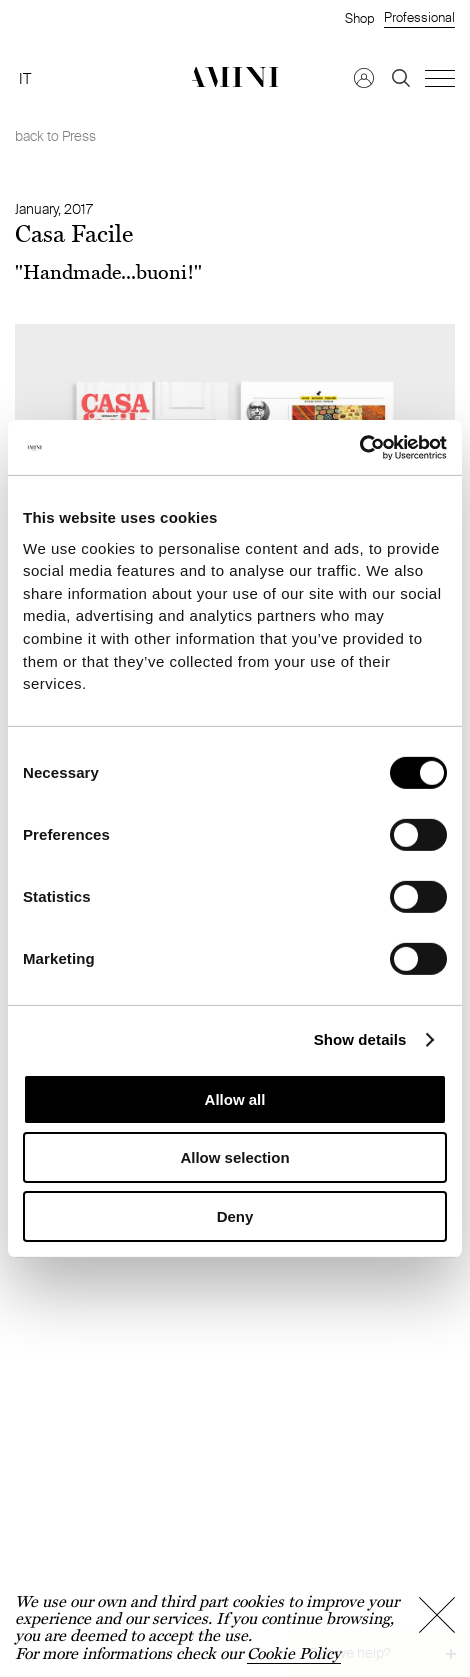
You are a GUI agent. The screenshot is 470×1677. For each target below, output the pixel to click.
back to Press (55, 136)
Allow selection (234, 1157)
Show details (360, 1038)
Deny (235, 1216)
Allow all (235, 1099)
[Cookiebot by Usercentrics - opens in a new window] (359, 447)
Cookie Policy (294, 1653)
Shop (359, 18)
